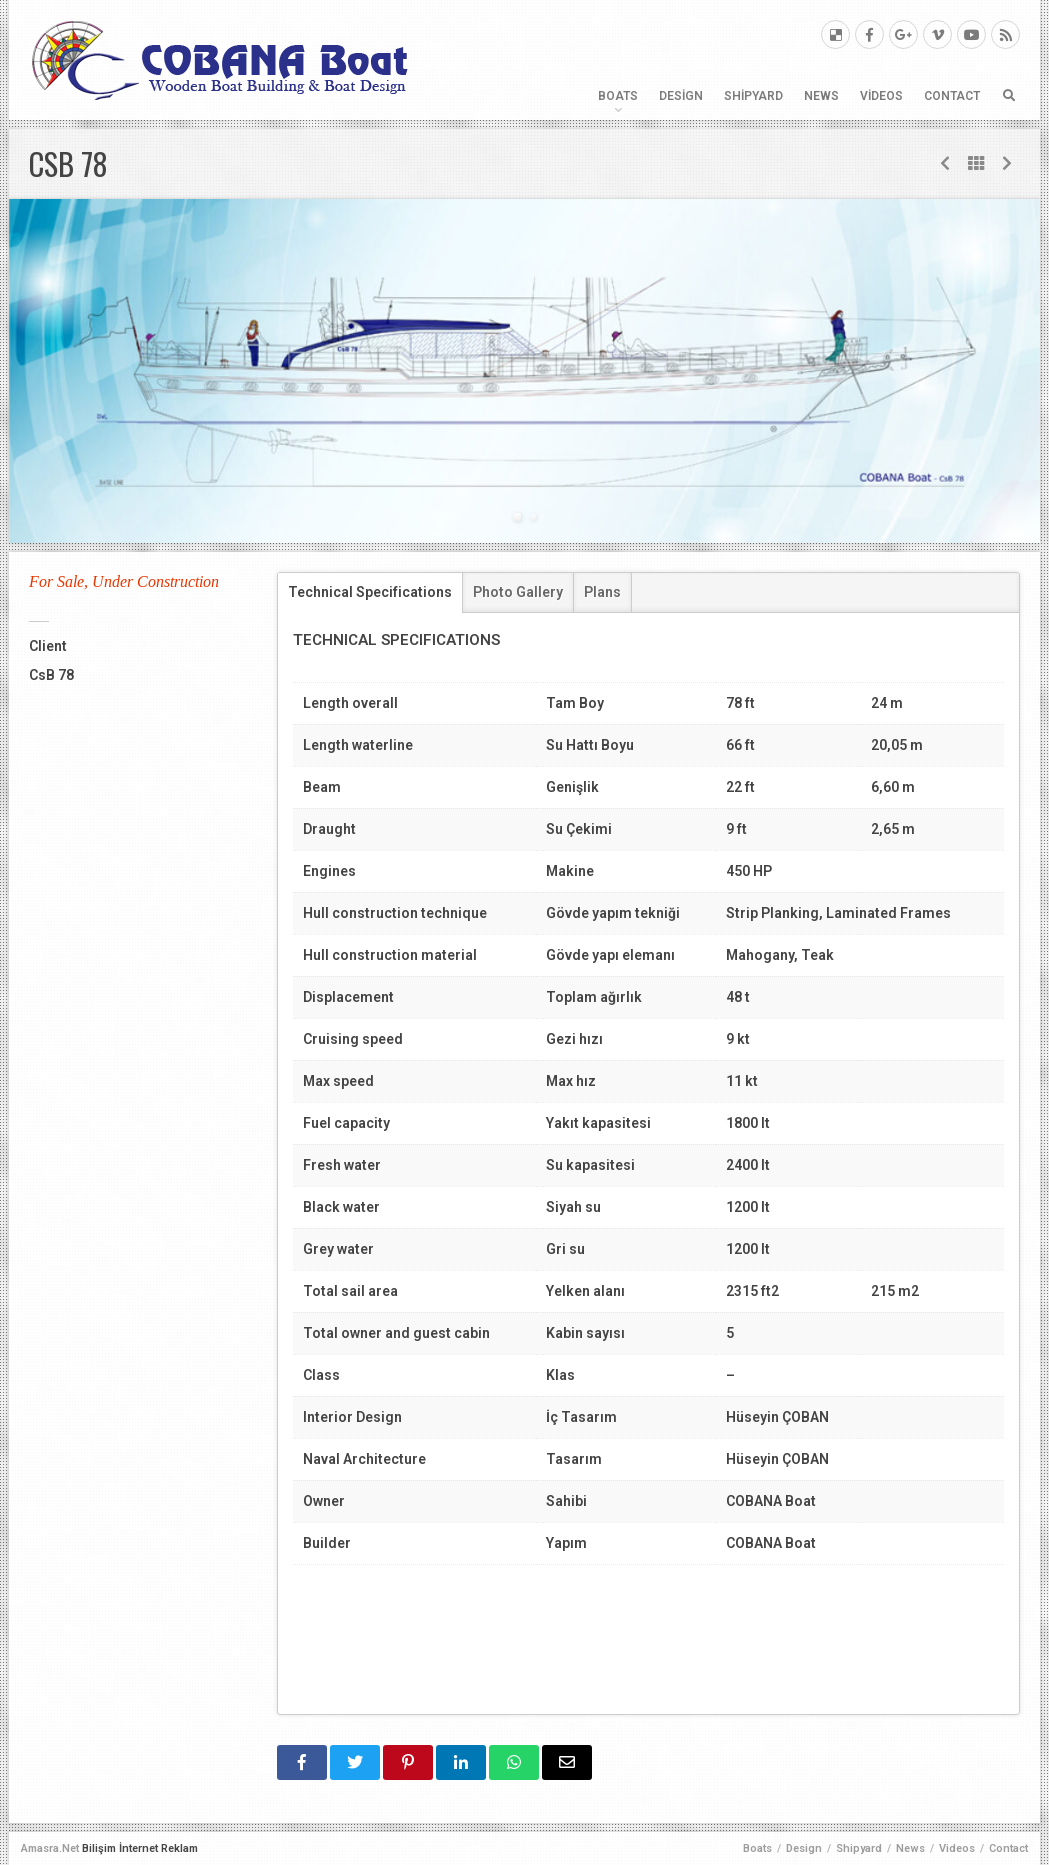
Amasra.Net (50, 1848)
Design (681, 96)
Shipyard (753, 96)
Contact (952, 96)
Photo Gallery (518, 592)
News (821, 96)
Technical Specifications (370, 592)
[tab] (370, 593)
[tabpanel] (524, 371)
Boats (618, 96)
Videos (881, 96)
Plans (602, 592)
